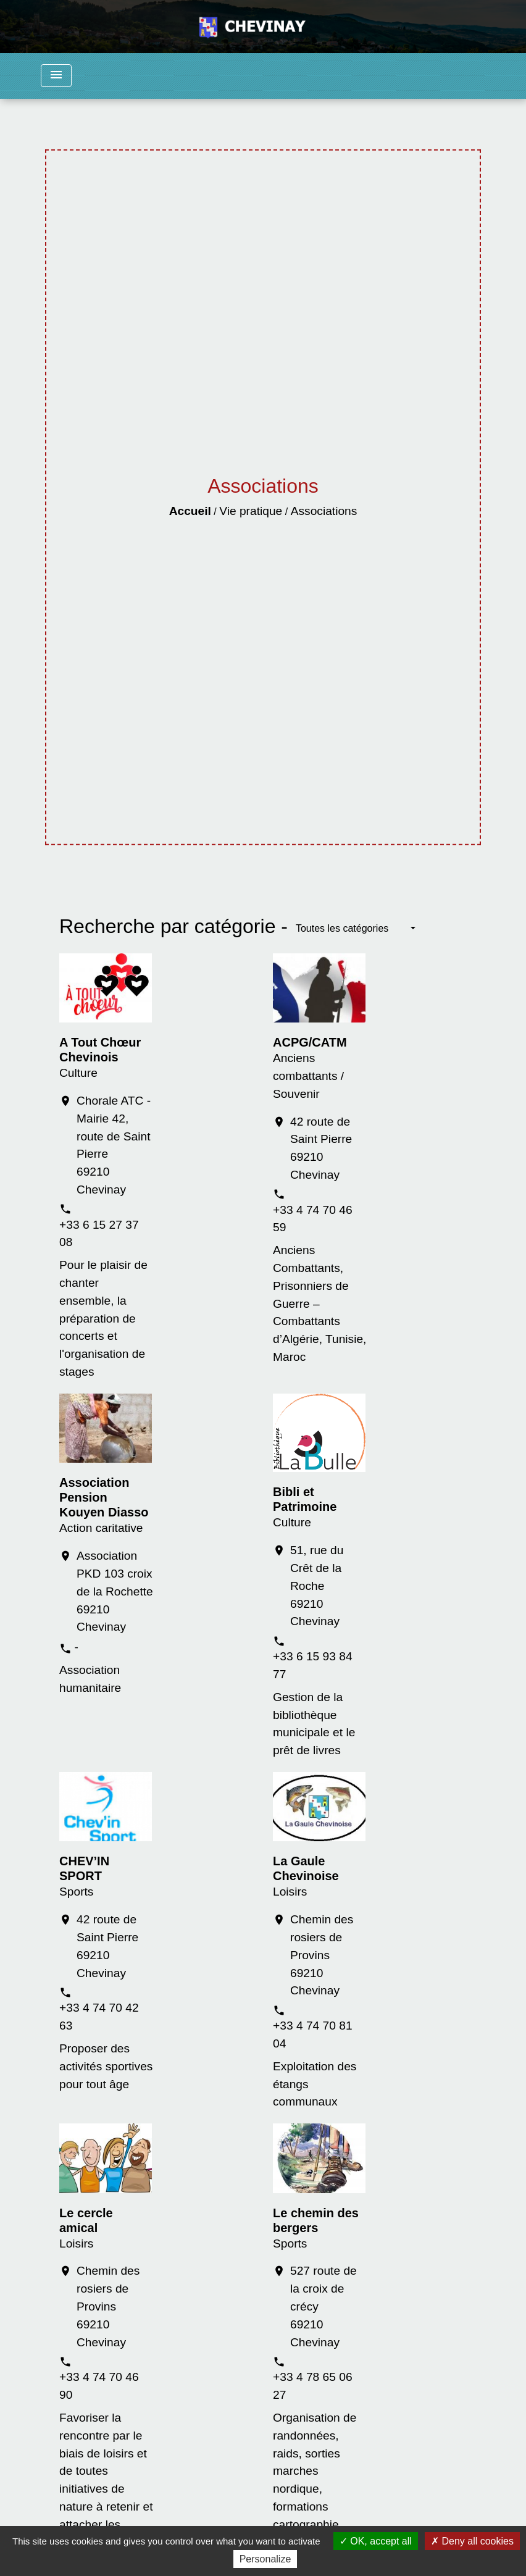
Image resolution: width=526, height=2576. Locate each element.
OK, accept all (376, 2541)
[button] (356, 928)
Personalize (265, 2559)
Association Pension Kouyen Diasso (103, 1497)
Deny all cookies (472, 2541)
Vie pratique (250, 510)
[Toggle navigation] (56, 75)
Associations (324, 510)
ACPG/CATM (310, 1042)
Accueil (190, 510)
